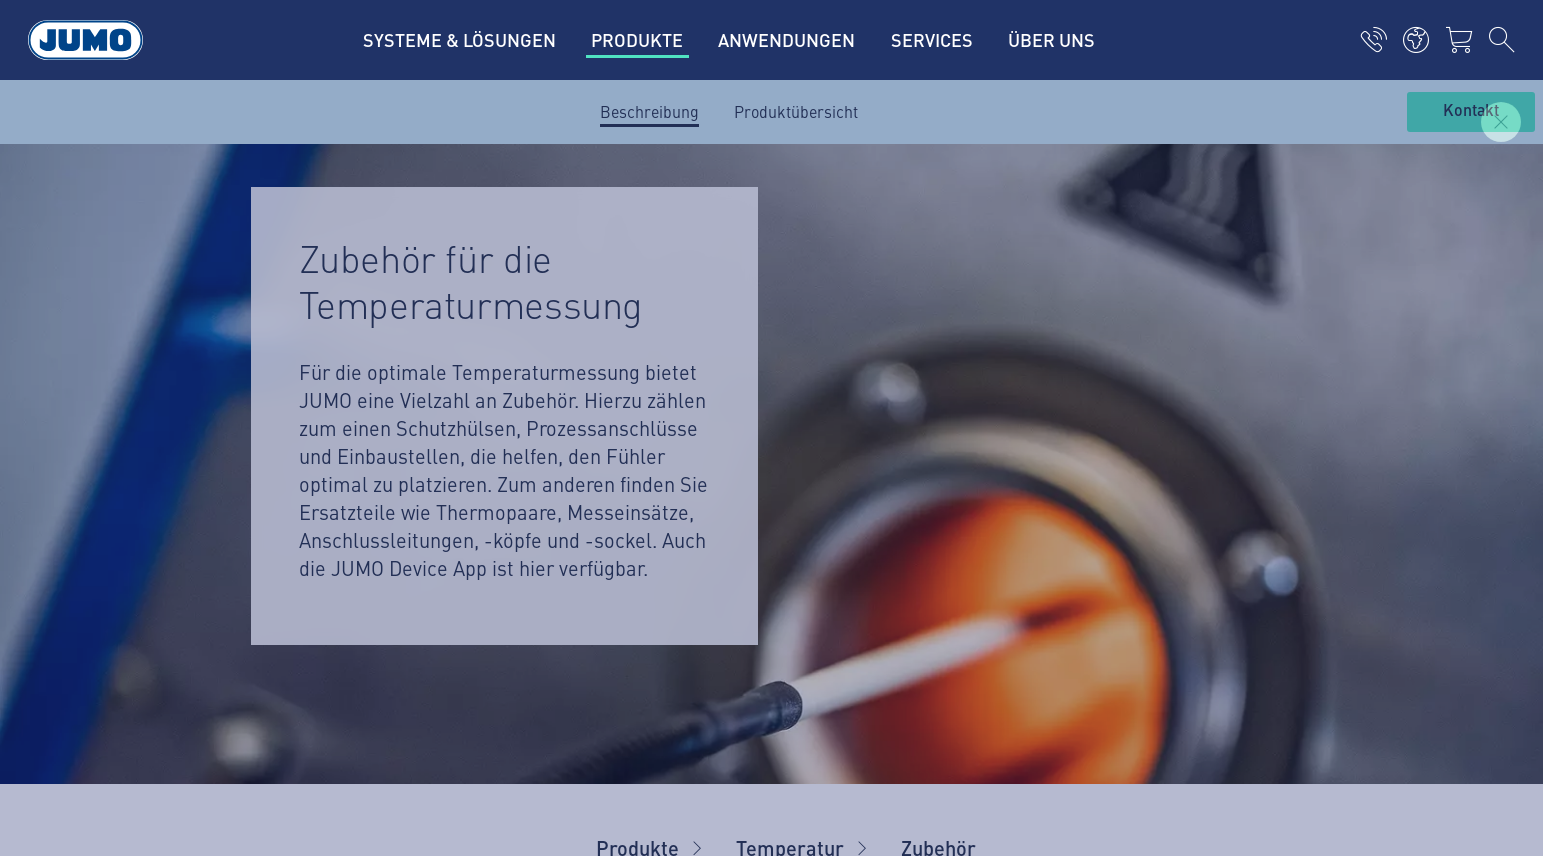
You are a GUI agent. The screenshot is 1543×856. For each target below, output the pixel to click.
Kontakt (1471, 111)
